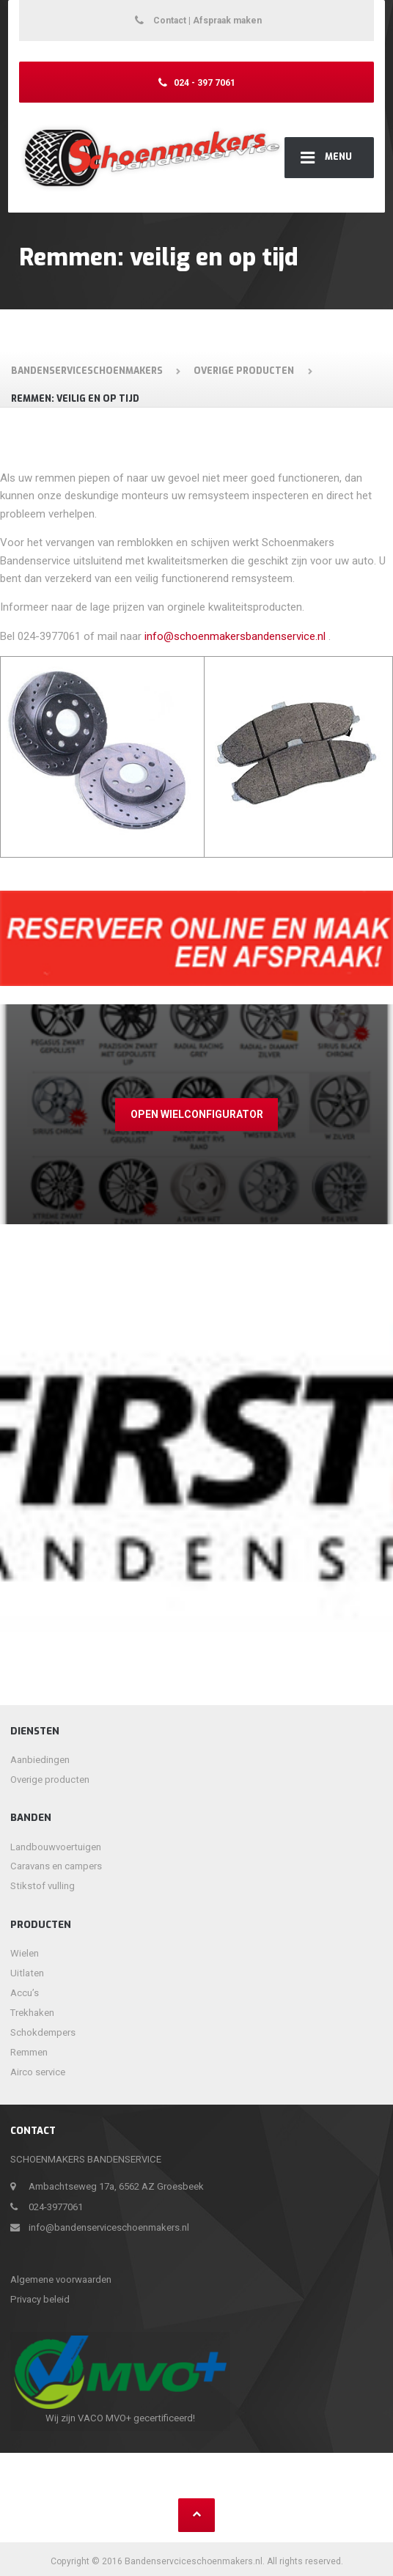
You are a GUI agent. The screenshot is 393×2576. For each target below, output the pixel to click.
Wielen (24, 1953)
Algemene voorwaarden (60, 2279)
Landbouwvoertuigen (55, 1846)
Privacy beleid (40, 2299)
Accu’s (24, 1992)
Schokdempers (43, 2032)
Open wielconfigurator (197, 1114)
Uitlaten (27, 1973)
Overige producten (49, 1779)
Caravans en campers (56, 1866)
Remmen (29, 2052)
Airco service (37, 2072)
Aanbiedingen (40, 1759)
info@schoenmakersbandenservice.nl (235, 636)
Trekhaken (32, 2012)
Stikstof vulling (42, 1885)
